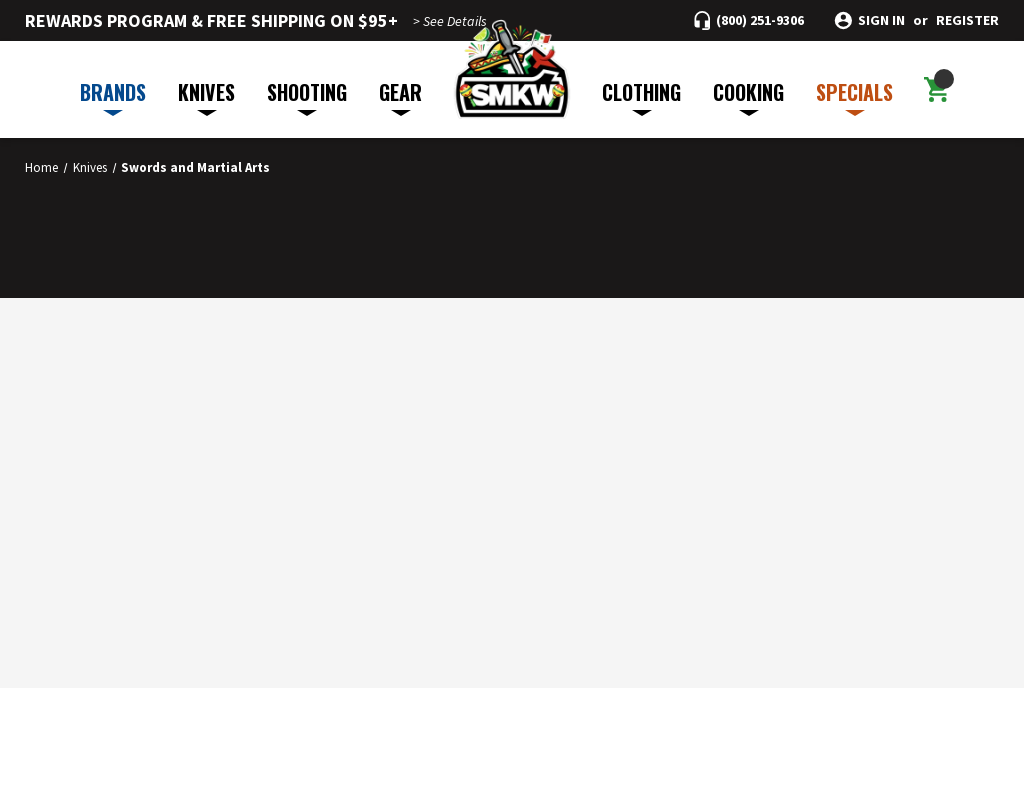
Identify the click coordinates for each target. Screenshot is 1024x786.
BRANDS (113, 96)
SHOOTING (307, 96)
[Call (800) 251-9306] (749, 20)
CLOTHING (641, 96)
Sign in (881, 20)
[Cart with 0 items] (936, 90)
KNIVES (206, 96)
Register (967, 20)
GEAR (400, 96)
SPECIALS (854, 96)
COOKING (748, 96)
